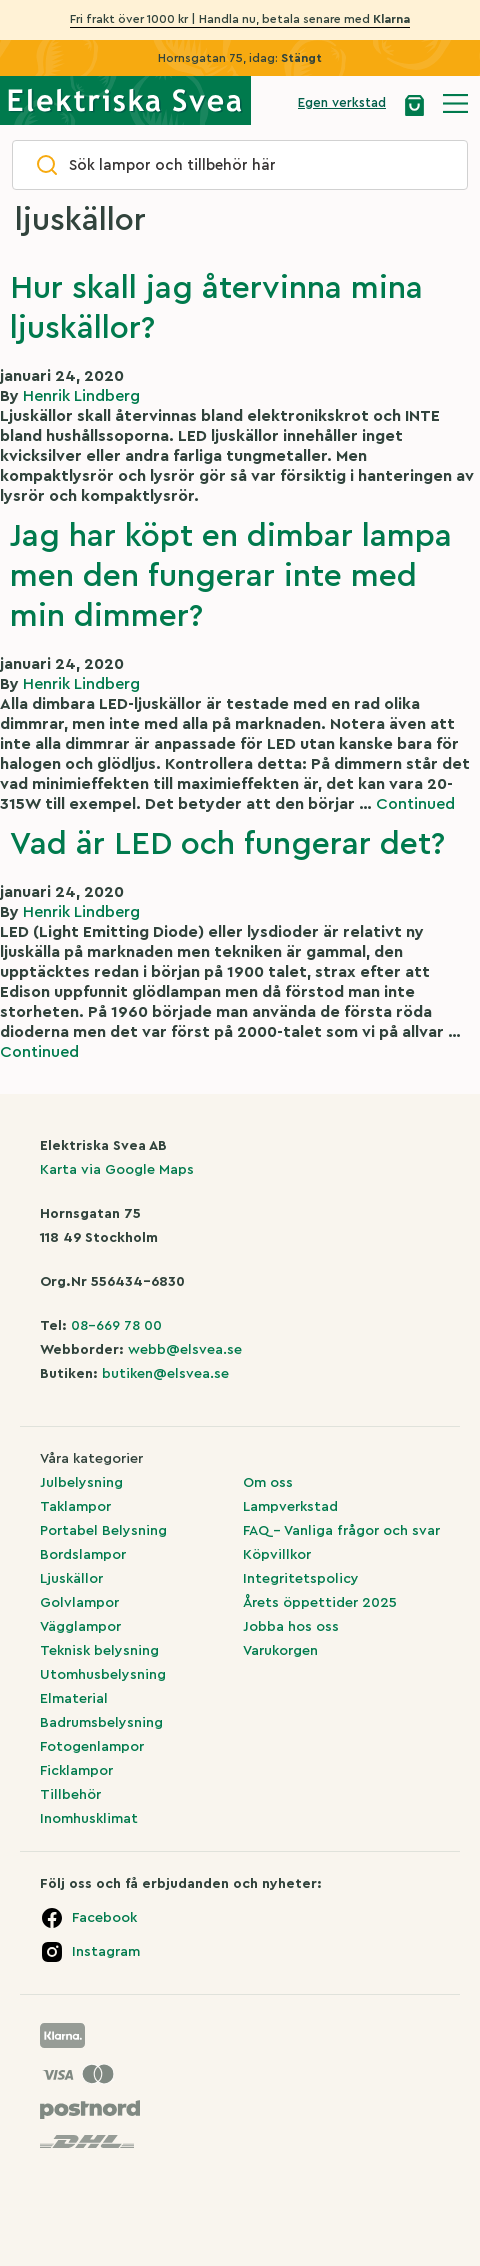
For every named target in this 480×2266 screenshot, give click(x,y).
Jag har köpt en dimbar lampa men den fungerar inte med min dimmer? (231, 576)
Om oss (268, 1483)
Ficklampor (76, 1771)
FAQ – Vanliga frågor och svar (341, 1531)
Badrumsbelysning (101, 1723)
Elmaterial (74, 1699)
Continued (415, 804)
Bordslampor (83, 1555)
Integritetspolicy (301, 1579)
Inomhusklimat (89, 1819)
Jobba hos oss (291, 1627)
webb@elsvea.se (185, 1350)
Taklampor (75, 1507)
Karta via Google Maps (117, 1170)
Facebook (104, 1918)
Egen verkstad (342, 102)
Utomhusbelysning (103, 1675)
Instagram (106, 1952)
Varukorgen (280, 1651)
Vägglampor (80, 1627)
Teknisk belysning (99, 1651)
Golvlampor (79, 1603)
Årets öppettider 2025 (320, 1603)
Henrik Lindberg (81, 396)
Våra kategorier (91, 1459)
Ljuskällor (71, 1579)
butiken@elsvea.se (165, 1374)
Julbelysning (81, 1483)
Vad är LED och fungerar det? (227, 844)
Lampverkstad (290, 1507)
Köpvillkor (277, 1555)
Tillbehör (70, 1795)
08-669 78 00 (116, 1326)
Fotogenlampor (92, 1747)
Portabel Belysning (103, 1531)
